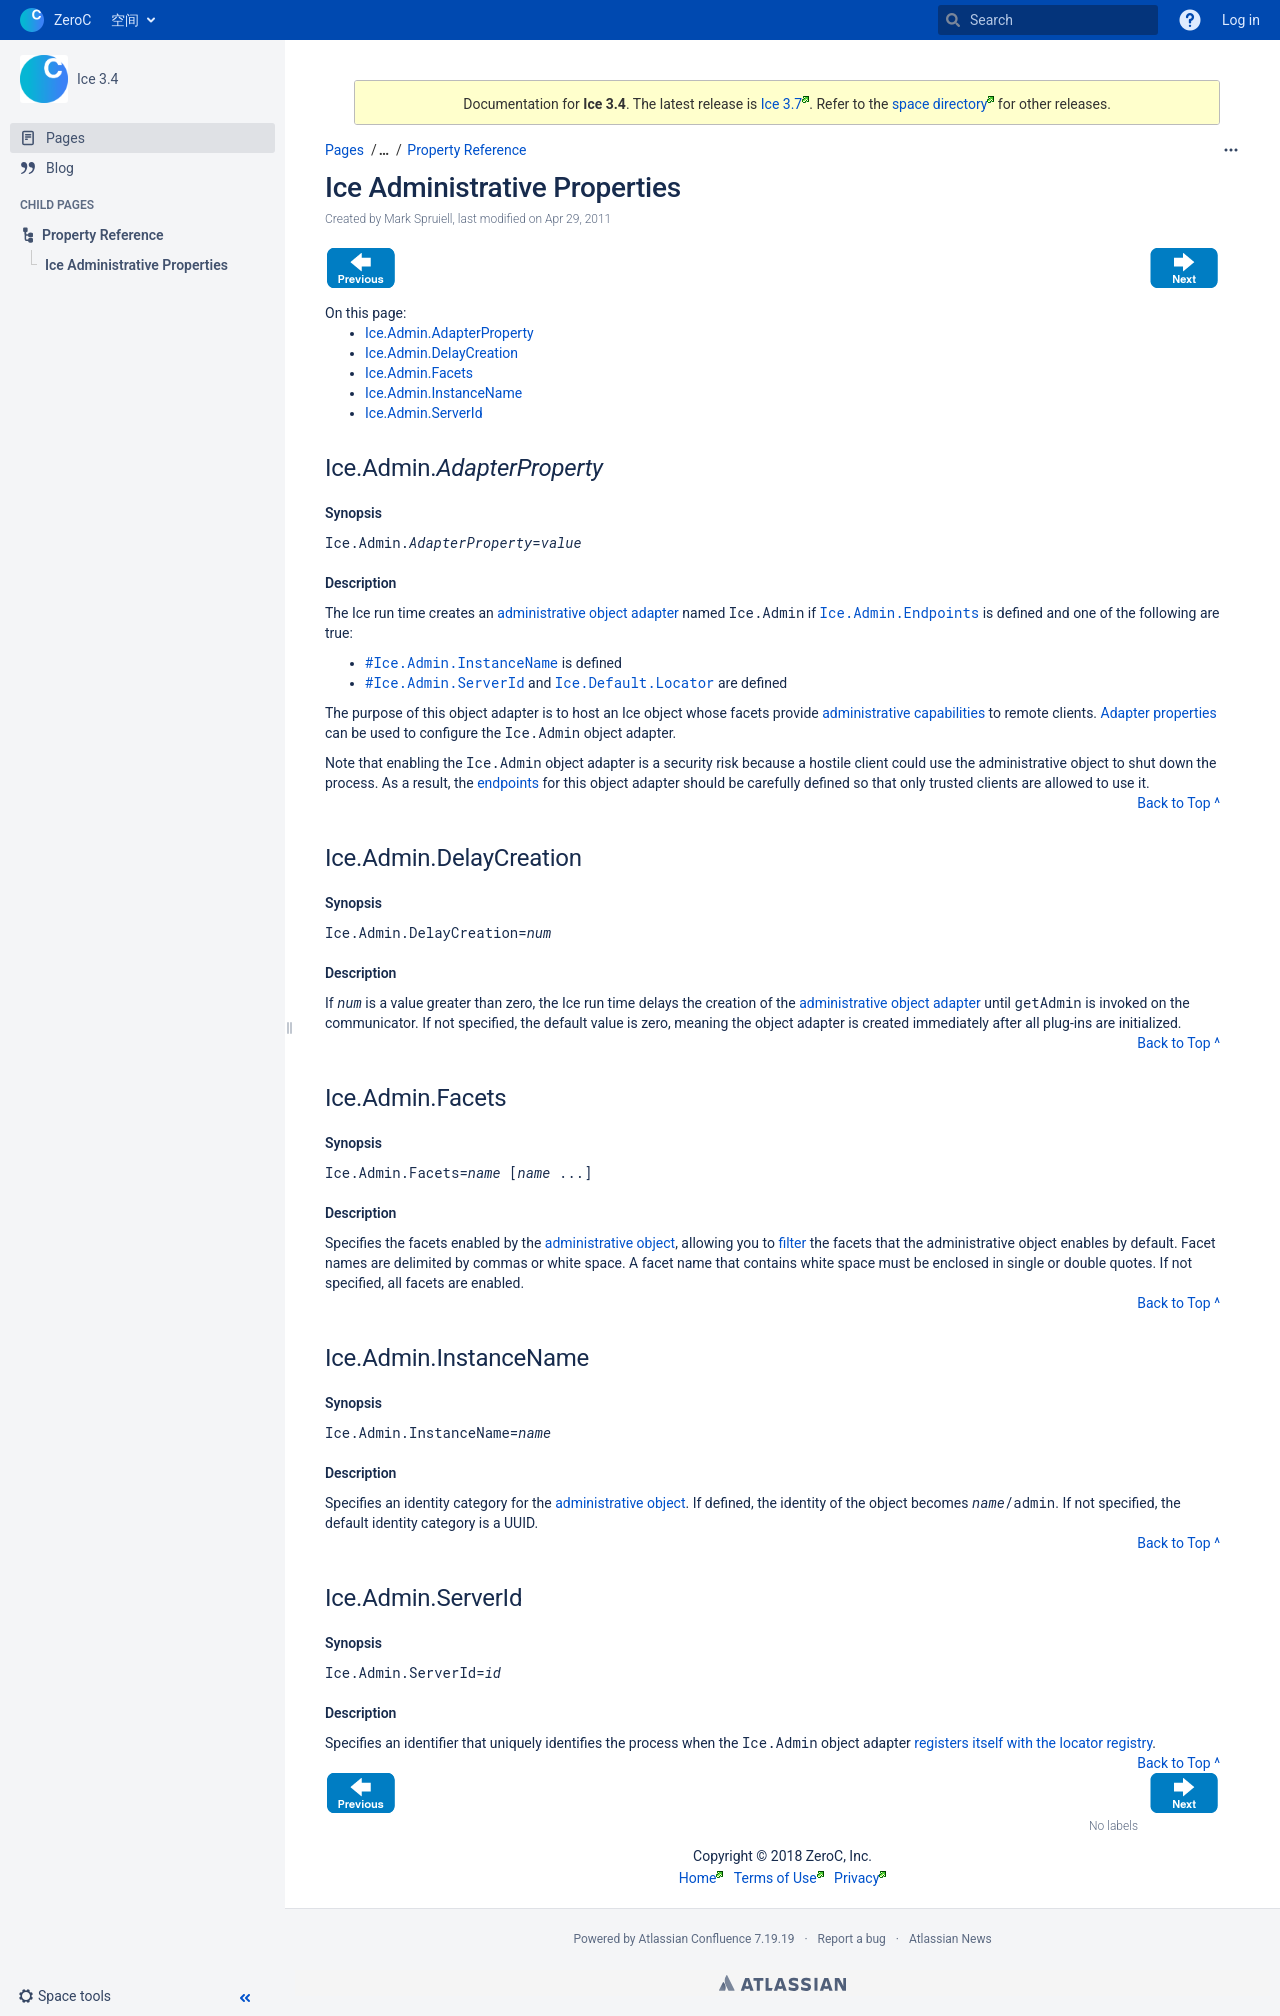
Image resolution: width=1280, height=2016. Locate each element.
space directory (943, 104)
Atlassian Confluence (695, 1939)
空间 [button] (125, 20)
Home (701, 1878)
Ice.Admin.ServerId (424, 413)
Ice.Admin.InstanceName (443, 393)
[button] (72, 1996)
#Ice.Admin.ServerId (445, 682)
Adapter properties (1159, 713)
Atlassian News (950, 1939)
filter (792, 1243)
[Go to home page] (55, 20)
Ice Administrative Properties (503, 187)
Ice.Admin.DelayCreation (441, 353)
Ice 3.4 (97, 79)
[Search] (953, 20)
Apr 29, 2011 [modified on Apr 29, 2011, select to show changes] (578, 219)
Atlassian (782, 1983)
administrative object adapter (588, 613)
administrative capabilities (903, 713)
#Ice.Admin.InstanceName (461, 662)
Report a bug (852, 1939)
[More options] (1231, 150)
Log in (1241, 20)
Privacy (860, 1878)
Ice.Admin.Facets (419, 373)
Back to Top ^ (1178, 803)
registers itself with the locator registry (1033, 1743)
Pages (344, 150)
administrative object (610, 1243)
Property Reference (466, 150)
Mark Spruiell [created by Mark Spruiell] (418, 219)
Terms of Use (779, 1878)
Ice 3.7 (785, 104)
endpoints (508, 783)
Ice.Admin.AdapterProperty (449, 333)
